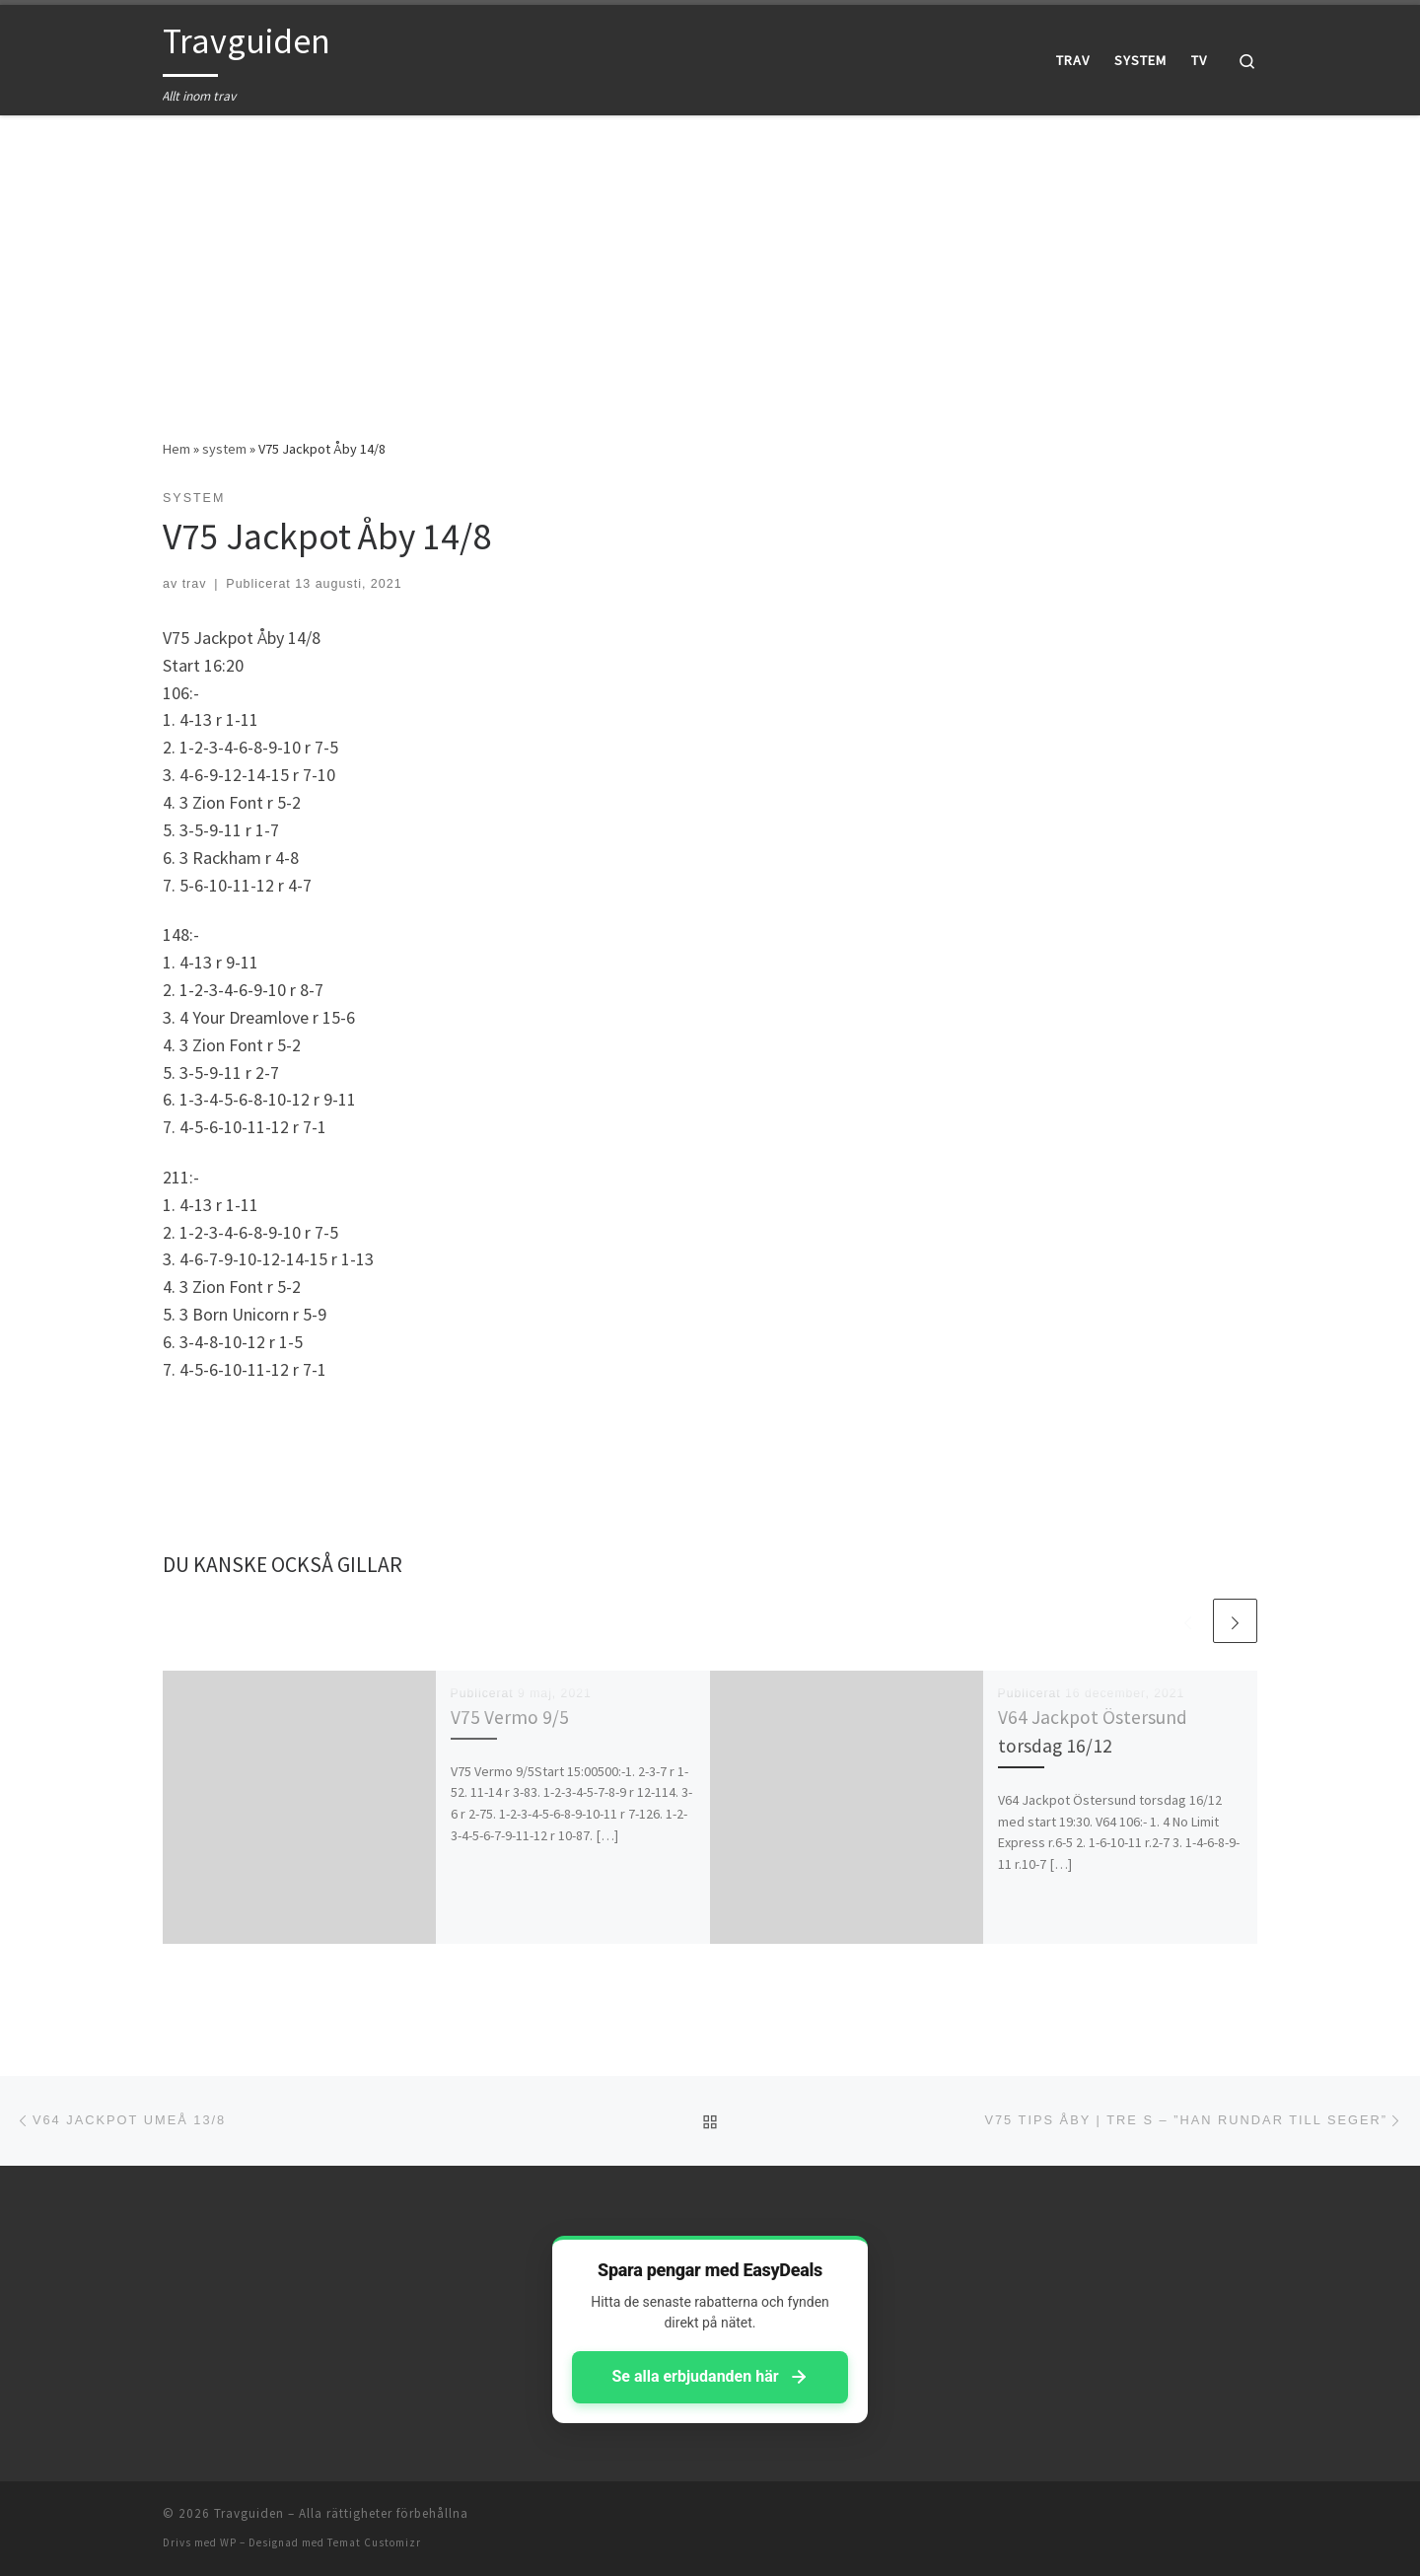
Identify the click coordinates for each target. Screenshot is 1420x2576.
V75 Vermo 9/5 (510, 1717)
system (224, 449)
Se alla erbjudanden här (709, 2377)
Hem (176, 449)
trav (194, 584)
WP (228, 2542)
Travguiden (249, 2513)
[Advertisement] (710, 262)
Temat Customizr (374, 2542)
